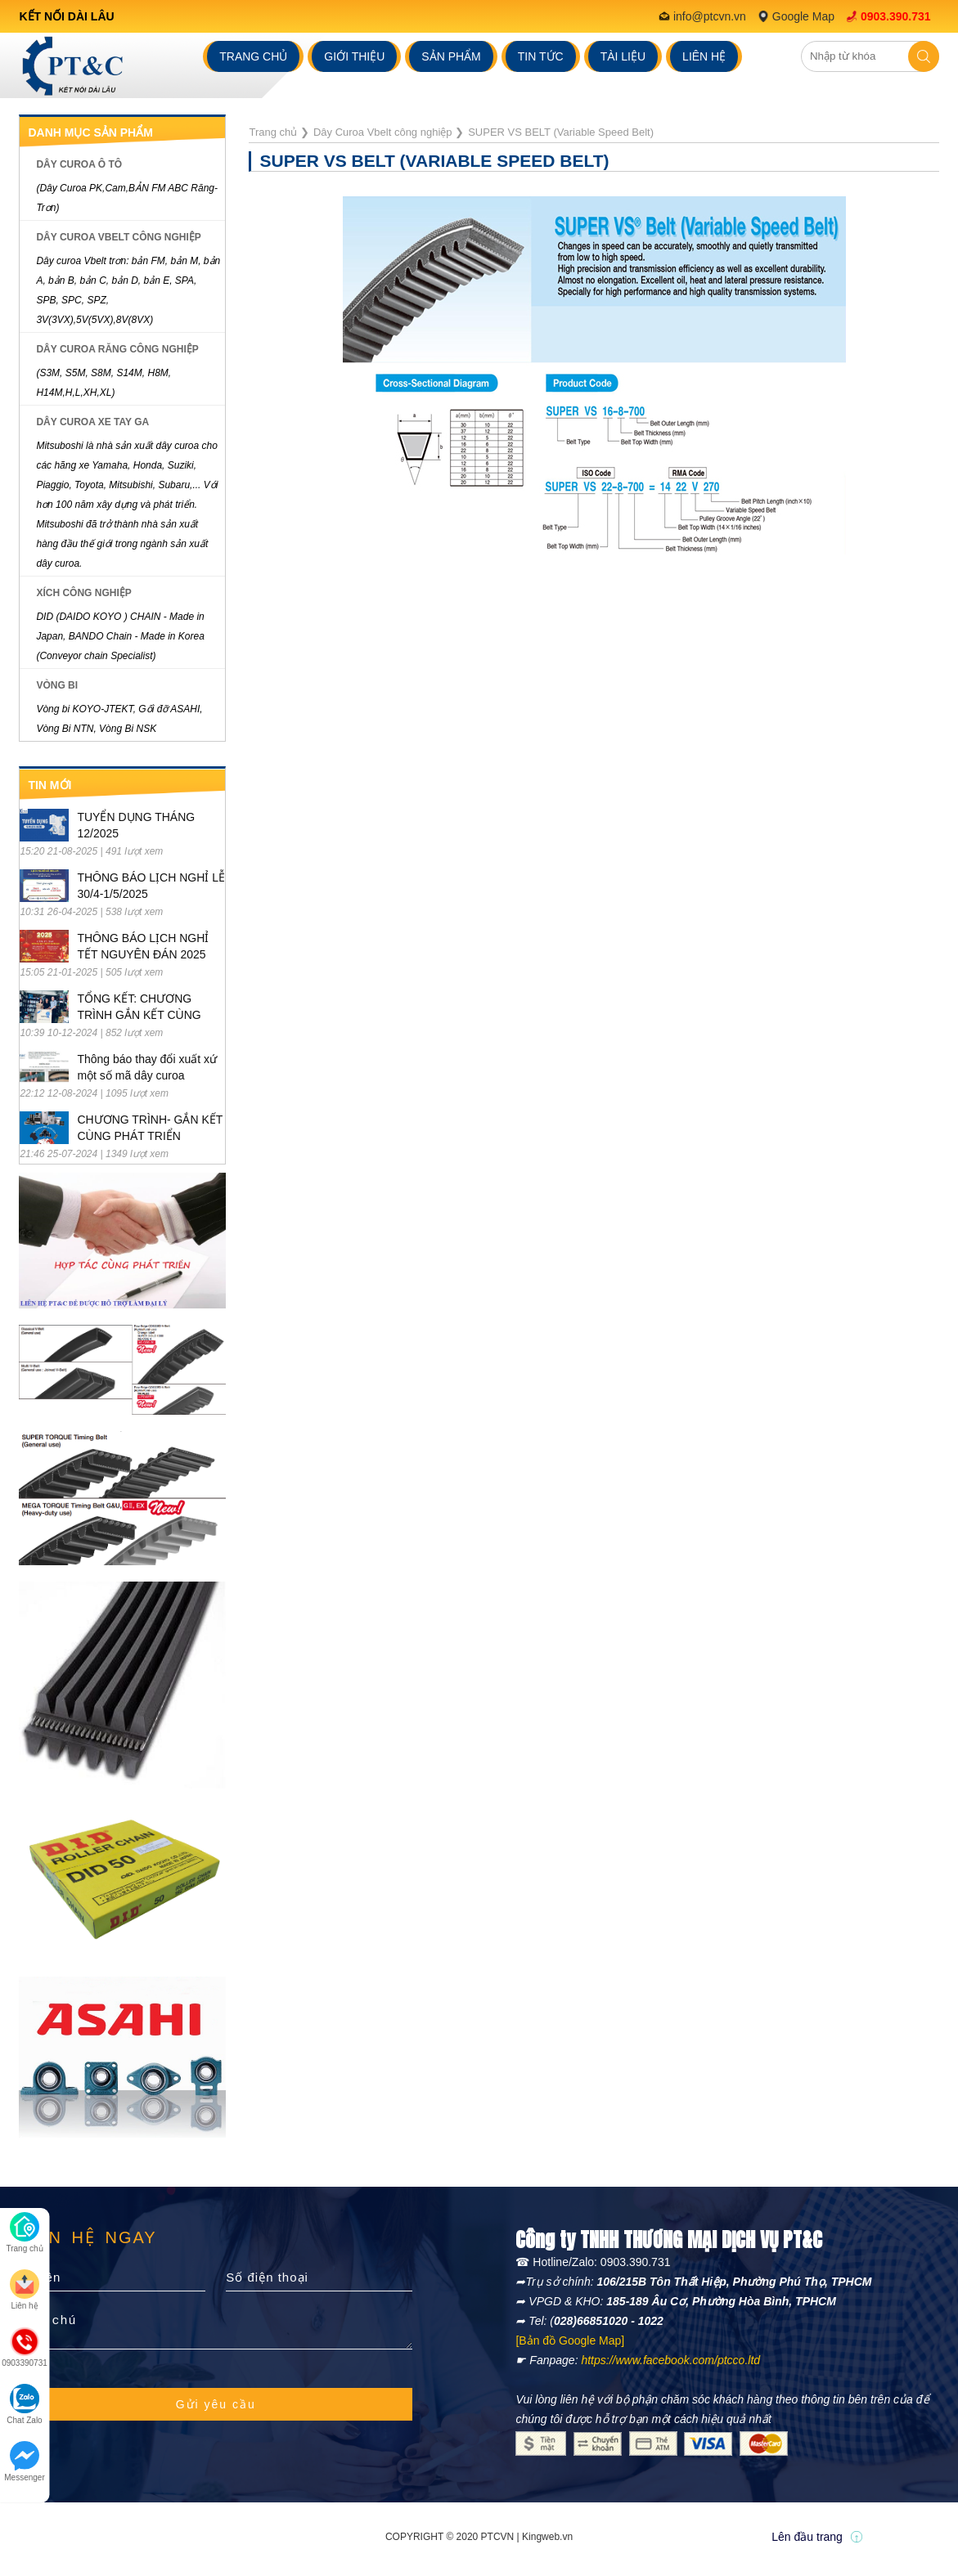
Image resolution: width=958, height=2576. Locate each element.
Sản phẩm (450, 56)
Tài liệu (622, 56)
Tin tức (541, 56)
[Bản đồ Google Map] (569, 2340)
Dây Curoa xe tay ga (92, 422)
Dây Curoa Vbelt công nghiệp (118, 237)
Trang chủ (253, 56)
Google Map (803, 16)
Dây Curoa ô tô (79, 164)
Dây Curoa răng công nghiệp (117, 349)
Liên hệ (704, 56)
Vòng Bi (57, 685)
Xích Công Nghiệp (83, 593)
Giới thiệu (354, 56)
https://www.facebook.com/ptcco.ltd (670, 2360)
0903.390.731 (896, 16)
